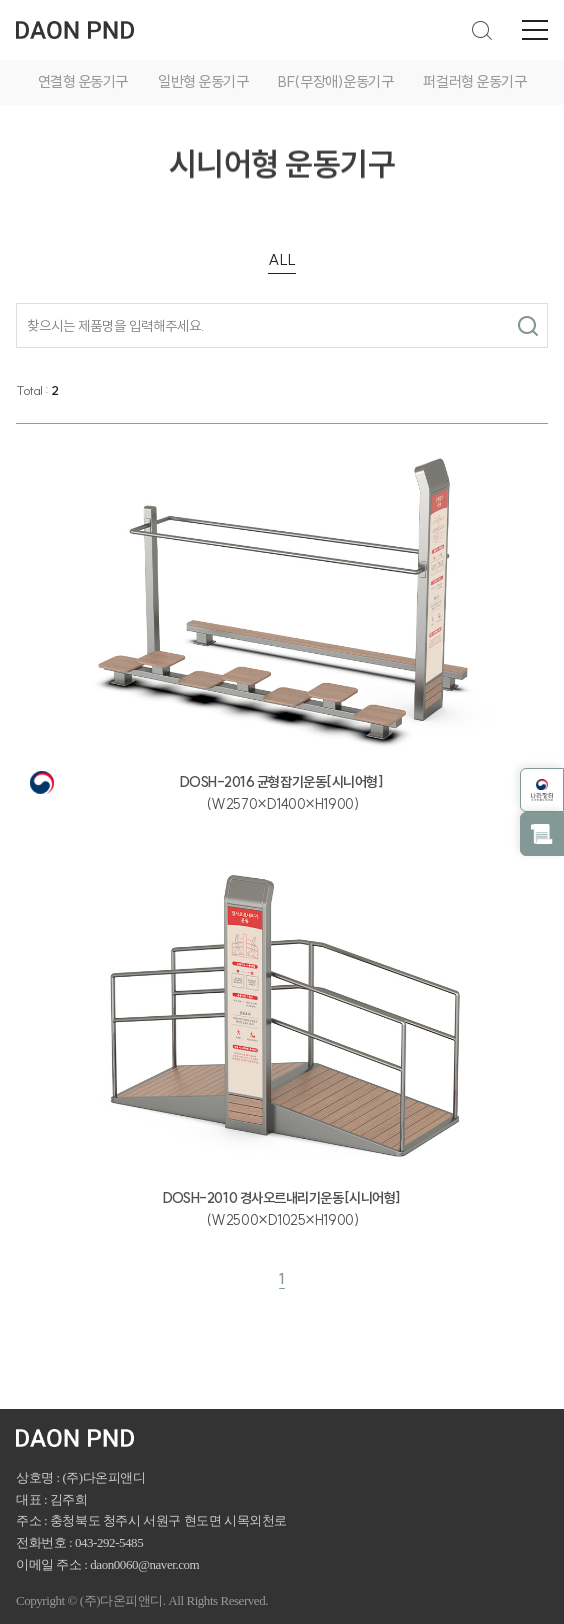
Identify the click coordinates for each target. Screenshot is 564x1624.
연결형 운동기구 (83, 81)
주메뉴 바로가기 (0, 0)
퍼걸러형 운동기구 (474, 81)
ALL (282, 259)
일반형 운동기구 (203, 81)
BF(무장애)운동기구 (335, 81)
